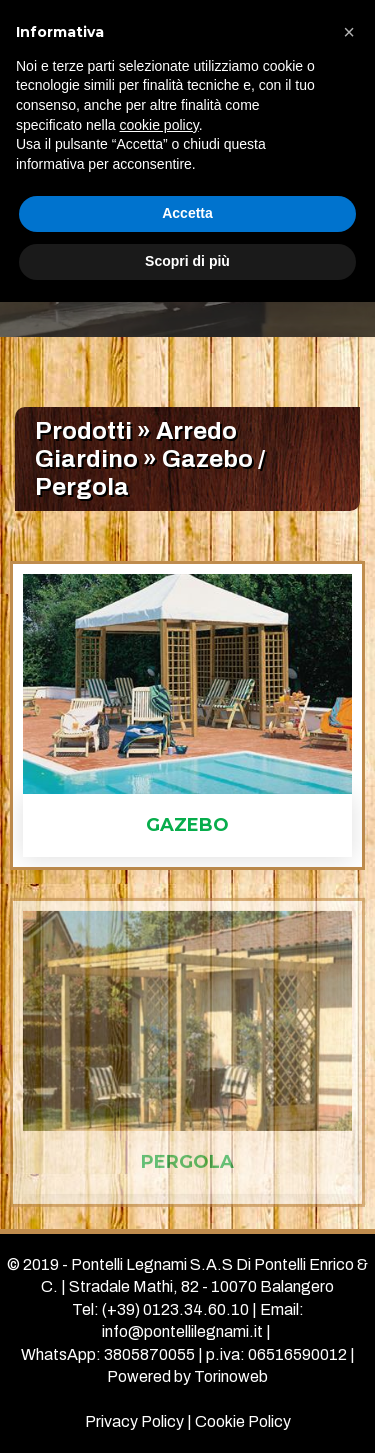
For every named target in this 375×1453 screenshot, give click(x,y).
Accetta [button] (187, 213)
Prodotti (83, 431)
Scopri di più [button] (187, 261)
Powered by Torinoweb (187, 1376)
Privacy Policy (134, 1421)
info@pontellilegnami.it (182, 1331)
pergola (187, 1164)
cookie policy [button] (159, 125)
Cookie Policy (243, 1421)
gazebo (187, 825)
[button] (349, 32)
